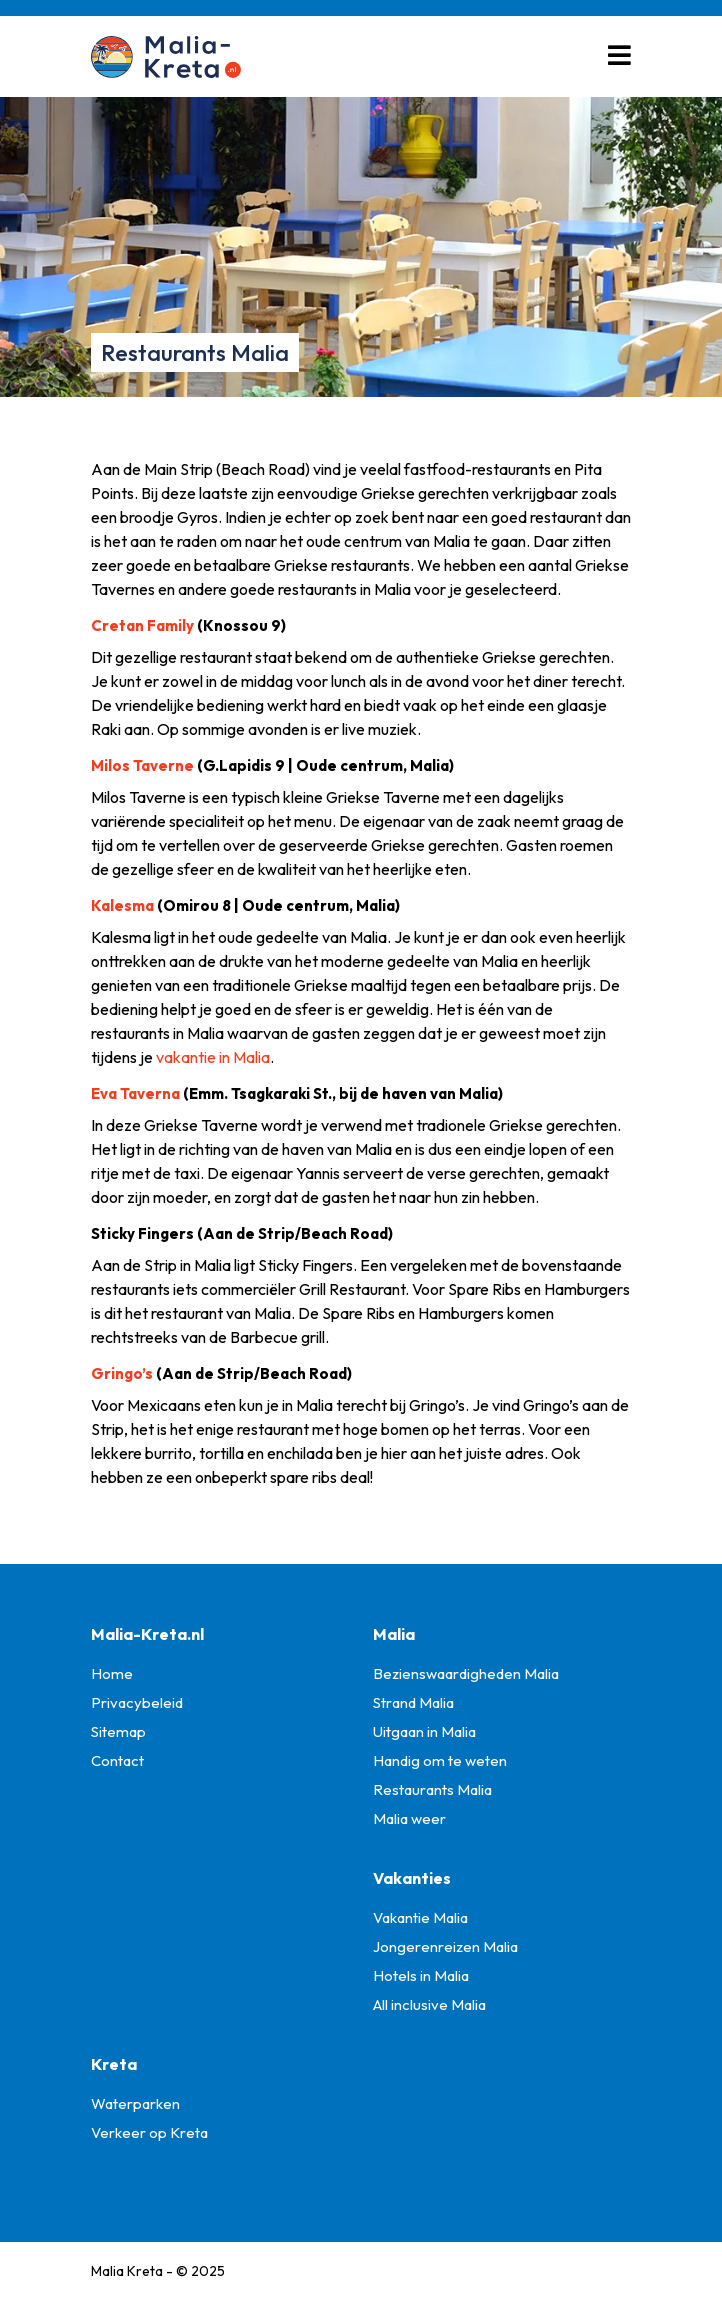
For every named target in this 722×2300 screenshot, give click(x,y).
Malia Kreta (127, 2271)
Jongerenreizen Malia (445, 1946)
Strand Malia (413, 1702)
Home (112, 1673)
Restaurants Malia (432, 1789)
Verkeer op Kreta (149, 2132)
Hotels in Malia (421, 1975)
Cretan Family (142, 625)
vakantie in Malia (213, 1057)
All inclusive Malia (429, 2004)
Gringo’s (122, 1373)
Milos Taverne (142, 765)
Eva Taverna (135, 1093)
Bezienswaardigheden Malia (466, 1673)
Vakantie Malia (420, 1917)
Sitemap (118, 1731)
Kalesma (122, 905)
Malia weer (409, 1818)
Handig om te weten (440, 1760)
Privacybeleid (137, 1702)
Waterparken (135, 2103)
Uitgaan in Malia (424, 1731)
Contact (117, 1760)
